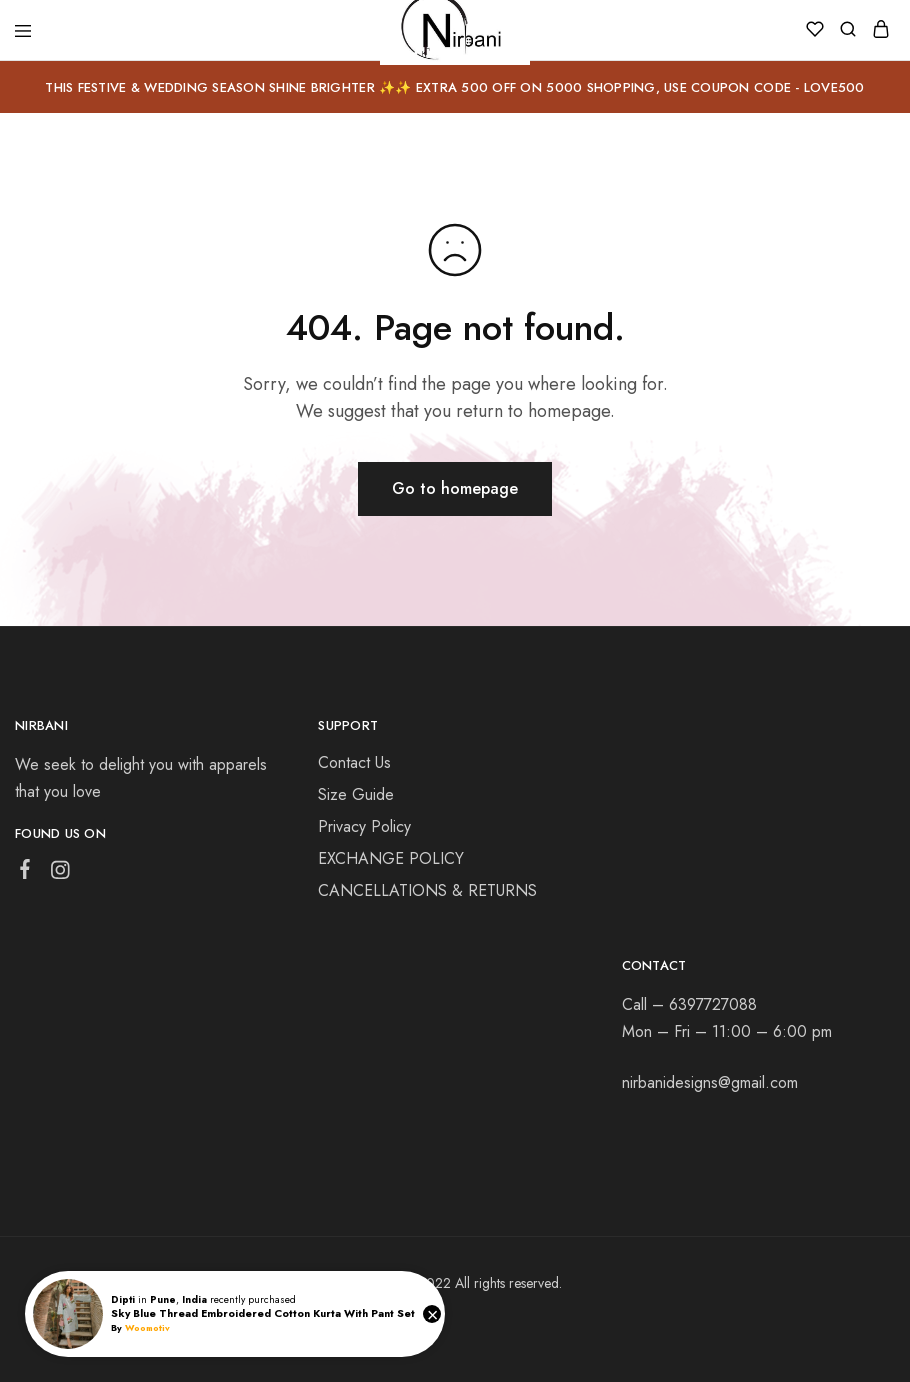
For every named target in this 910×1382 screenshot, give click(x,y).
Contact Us (354, 762)
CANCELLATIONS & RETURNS (427, 890)
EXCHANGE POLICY (391, 858)
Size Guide (356, 794)
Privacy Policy (364, 826)
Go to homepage (455, 488)
